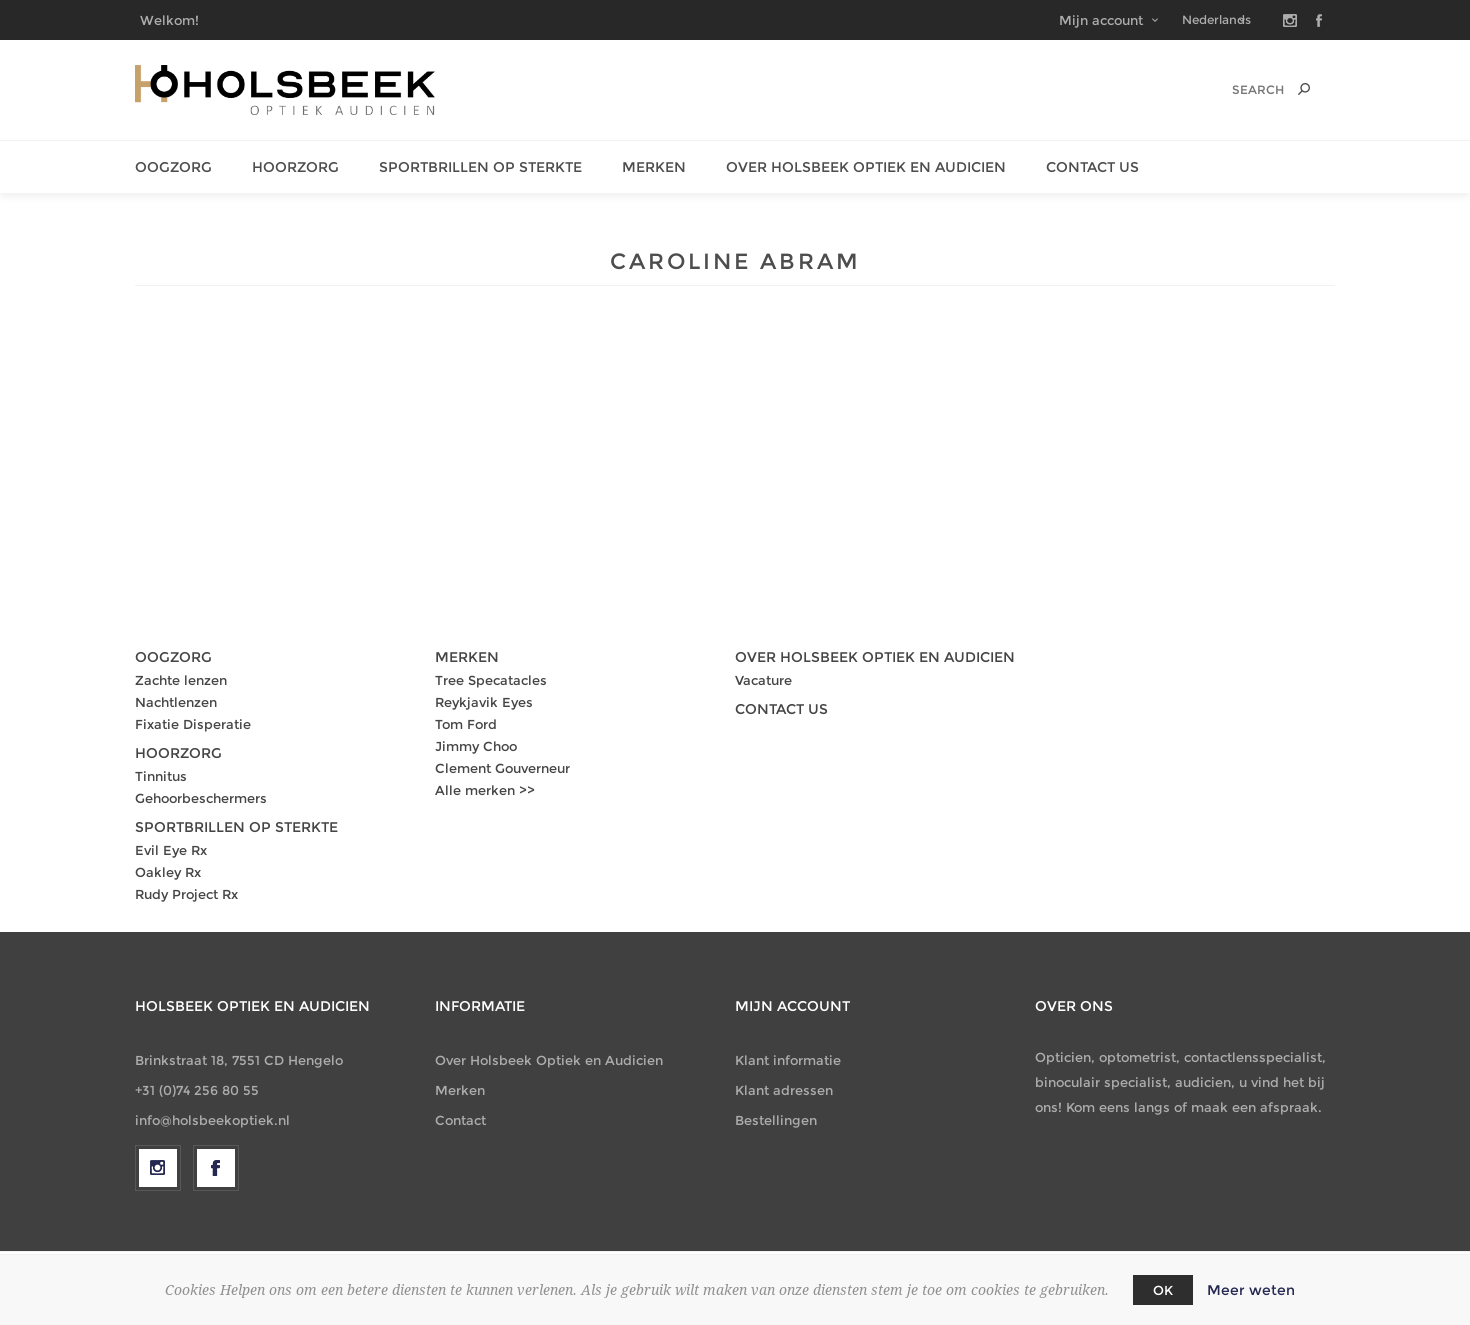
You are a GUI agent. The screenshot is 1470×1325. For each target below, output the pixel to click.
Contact (460, 1120)
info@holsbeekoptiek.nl (212, 1120)
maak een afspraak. (1256, 1107)
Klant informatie (788, 1060)
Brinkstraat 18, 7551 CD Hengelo (239, 1060)
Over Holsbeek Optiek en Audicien (549, 1060)
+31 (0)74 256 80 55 (197, 1090)
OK (1163, 1290)
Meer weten (1251, 1290)
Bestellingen (776, 1120)
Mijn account (1101, 20)
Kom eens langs (1118, 1107)
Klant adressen (784, 1090)
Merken (654, 167)
